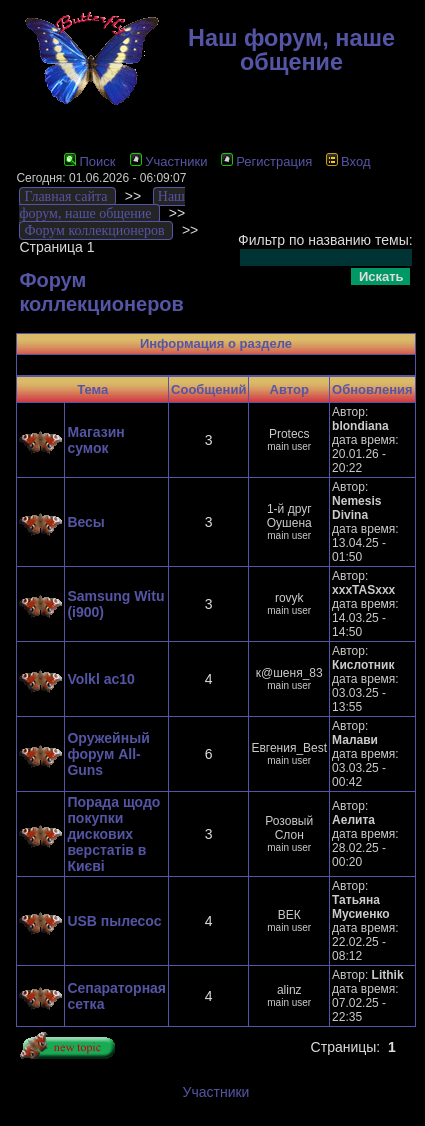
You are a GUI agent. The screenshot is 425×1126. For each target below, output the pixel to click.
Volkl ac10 (100, 679)
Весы (85, 522)
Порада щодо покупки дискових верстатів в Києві (113, 834)
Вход (348, 161)
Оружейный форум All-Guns (108, 754)
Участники (168, 161)
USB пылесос (114, 921)
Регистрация (266, 161)
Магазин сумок (95, 440)
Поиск (89, 161)
